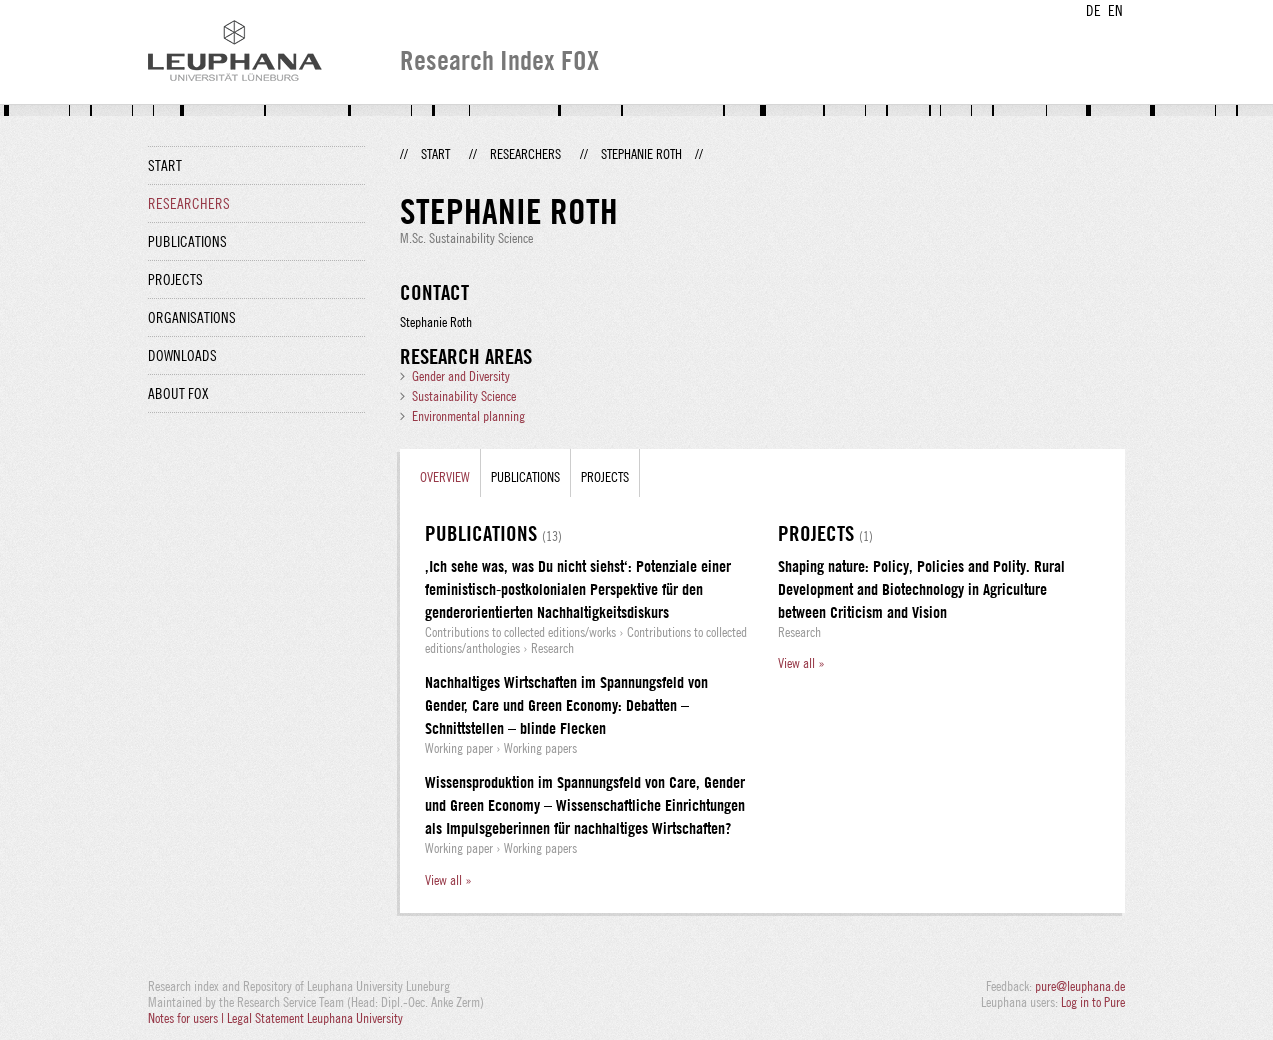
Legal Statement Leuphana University (315, 1018)
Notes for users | (187, 1018)
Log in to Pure (1093, 1002)
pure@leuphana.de (1080, 986)
